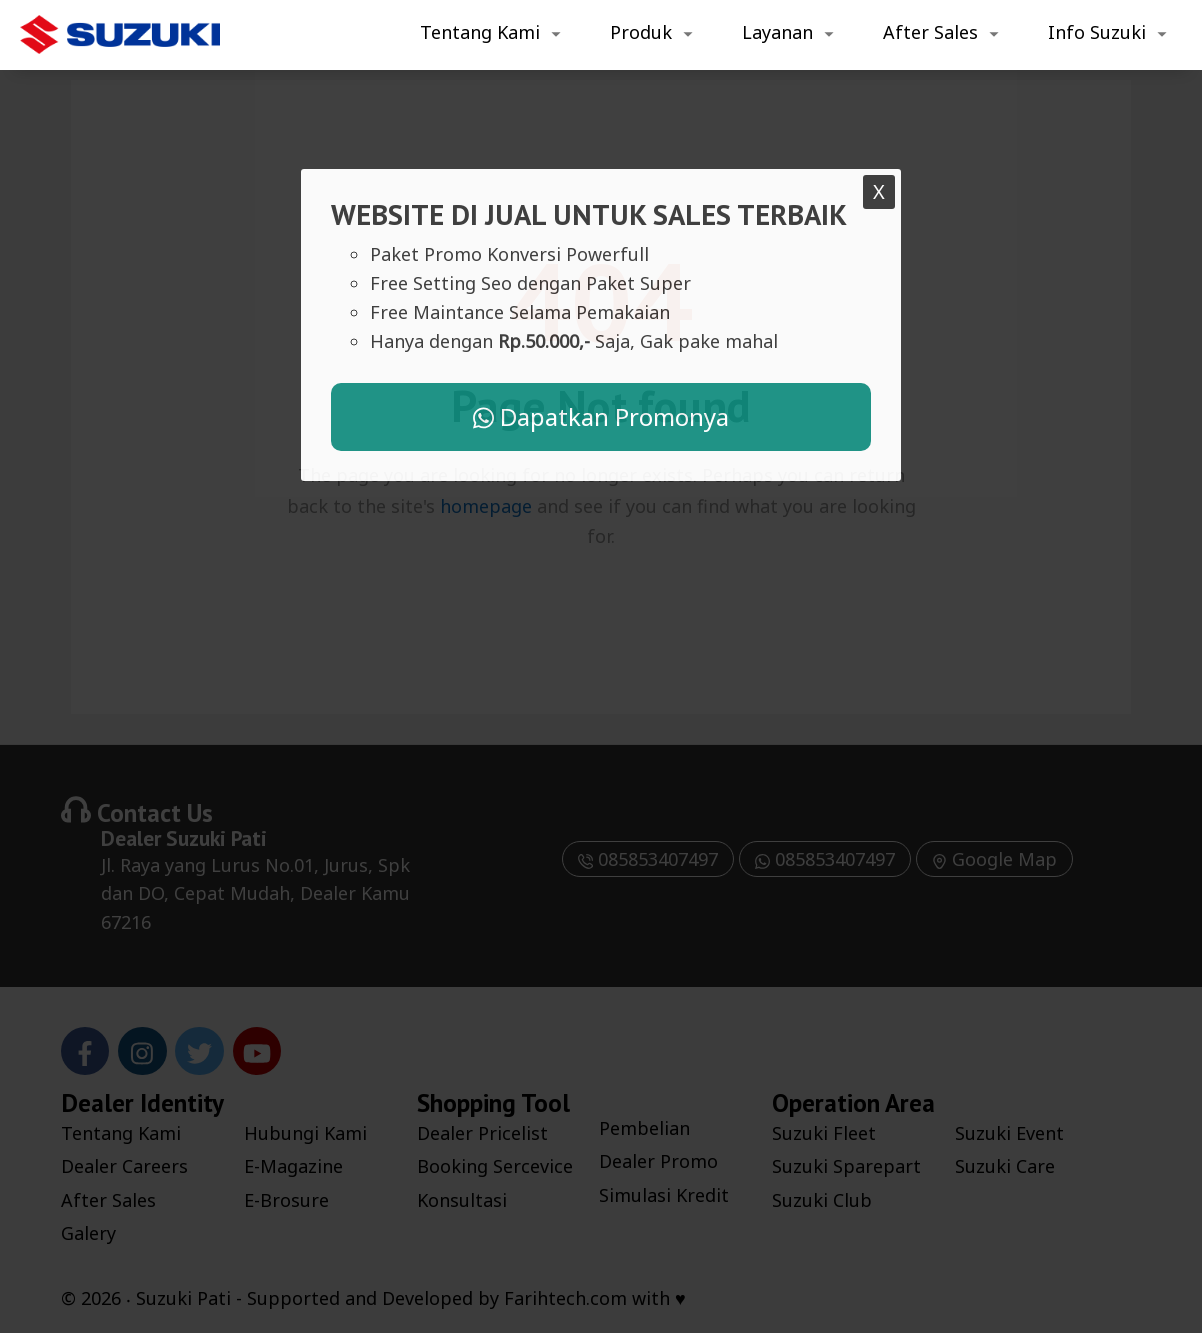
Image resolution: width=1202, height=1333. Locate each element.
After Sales (930, 32)
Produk (641, 32)
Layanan (777, 32)
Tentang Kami (480, 32)
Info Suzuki (1097, 32)
